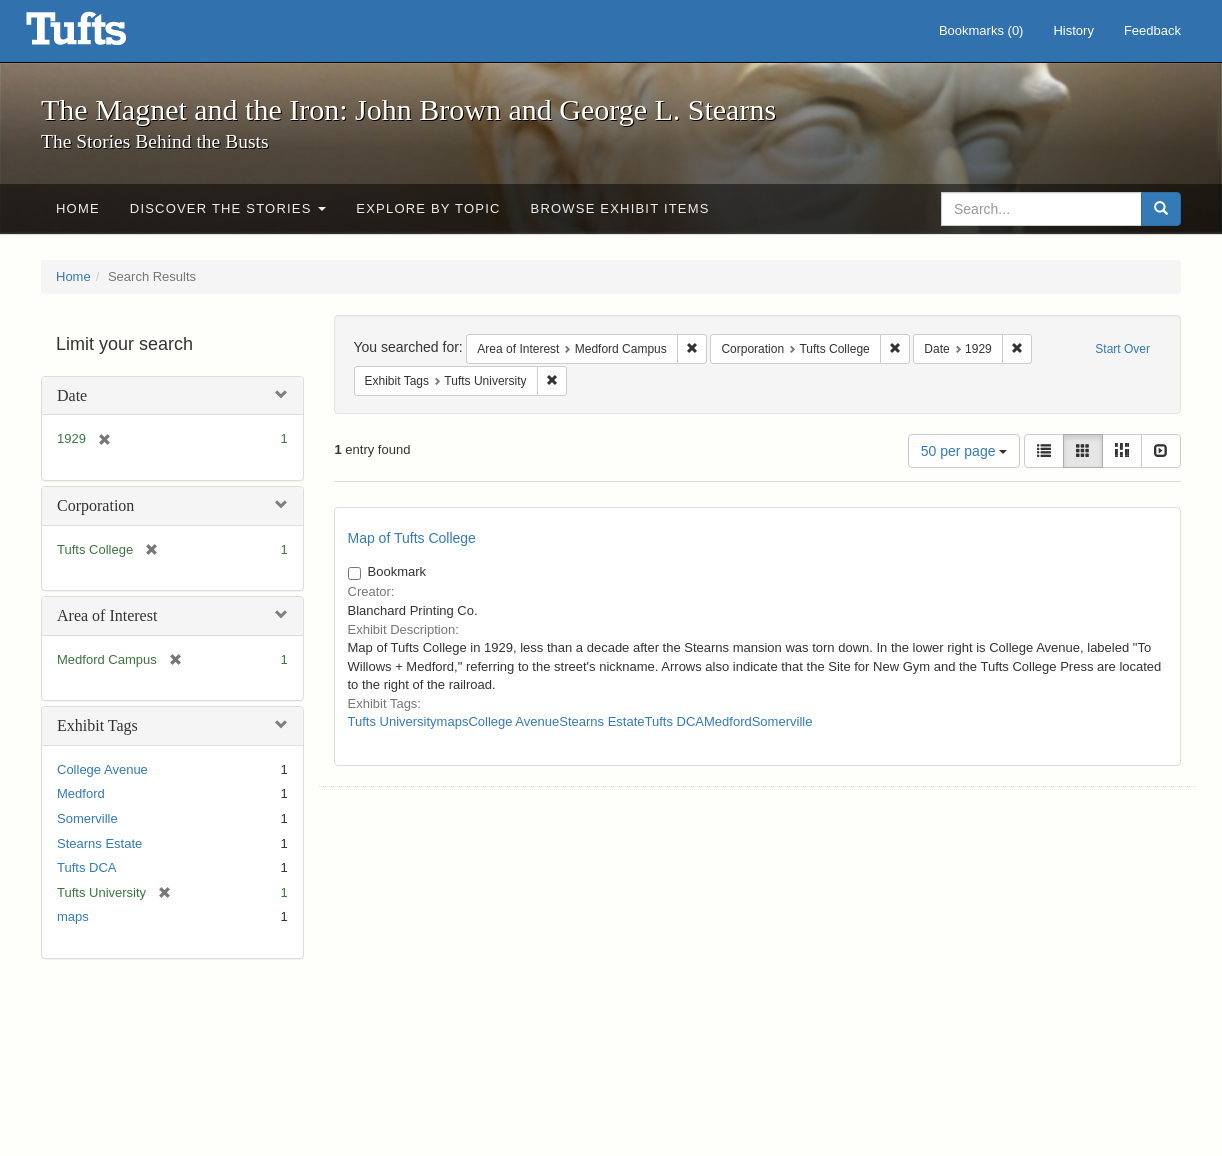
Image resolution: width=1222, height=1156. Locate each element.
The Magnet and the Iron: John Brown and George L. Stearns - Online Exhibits (101, 35)
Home (78, 208)
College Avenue (102, 769)
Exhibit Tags (97, 725)
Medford (81, 793)
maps (73, 916)
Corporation (95, 505)
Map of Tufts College (412, 538)
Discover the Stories (228, 208)
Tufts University (392, 721)
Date (72, 395)
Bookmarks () (981, 30)
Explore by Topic (428, 208)
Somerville (87, 818)
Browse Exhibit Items (620, 208)
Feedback (1152, 30)
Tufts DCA (86, 867)
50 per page (964, 451)
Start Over (1122, 349)
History (1073, 30)
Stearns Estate (99, 843)
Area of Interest (107, 615)
